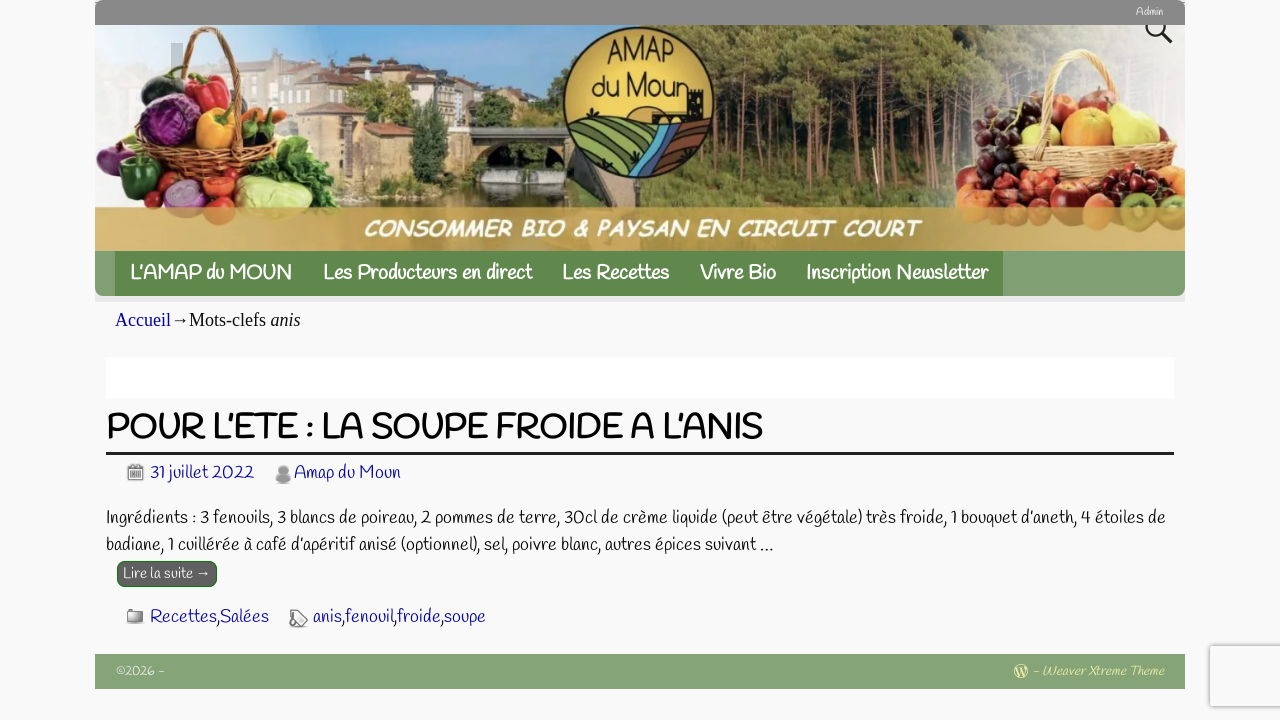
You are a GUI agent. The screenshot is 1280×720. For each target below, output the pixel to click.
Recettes (183, 617)
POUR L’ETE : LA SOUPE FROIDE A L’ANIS (434, 429)
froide (419, 617)
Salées (244, 617)
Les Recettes (615, 273)
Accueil (143, 320)
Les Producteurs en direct (427, 273)
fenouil (369, 617)
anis (327, 617)
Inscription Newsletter (897, 273)
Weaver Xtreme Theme (1103, 671)
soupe (465, 617)
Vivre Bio (738, 273)
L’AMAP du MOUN (211, 273)
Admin (1149, 12)
